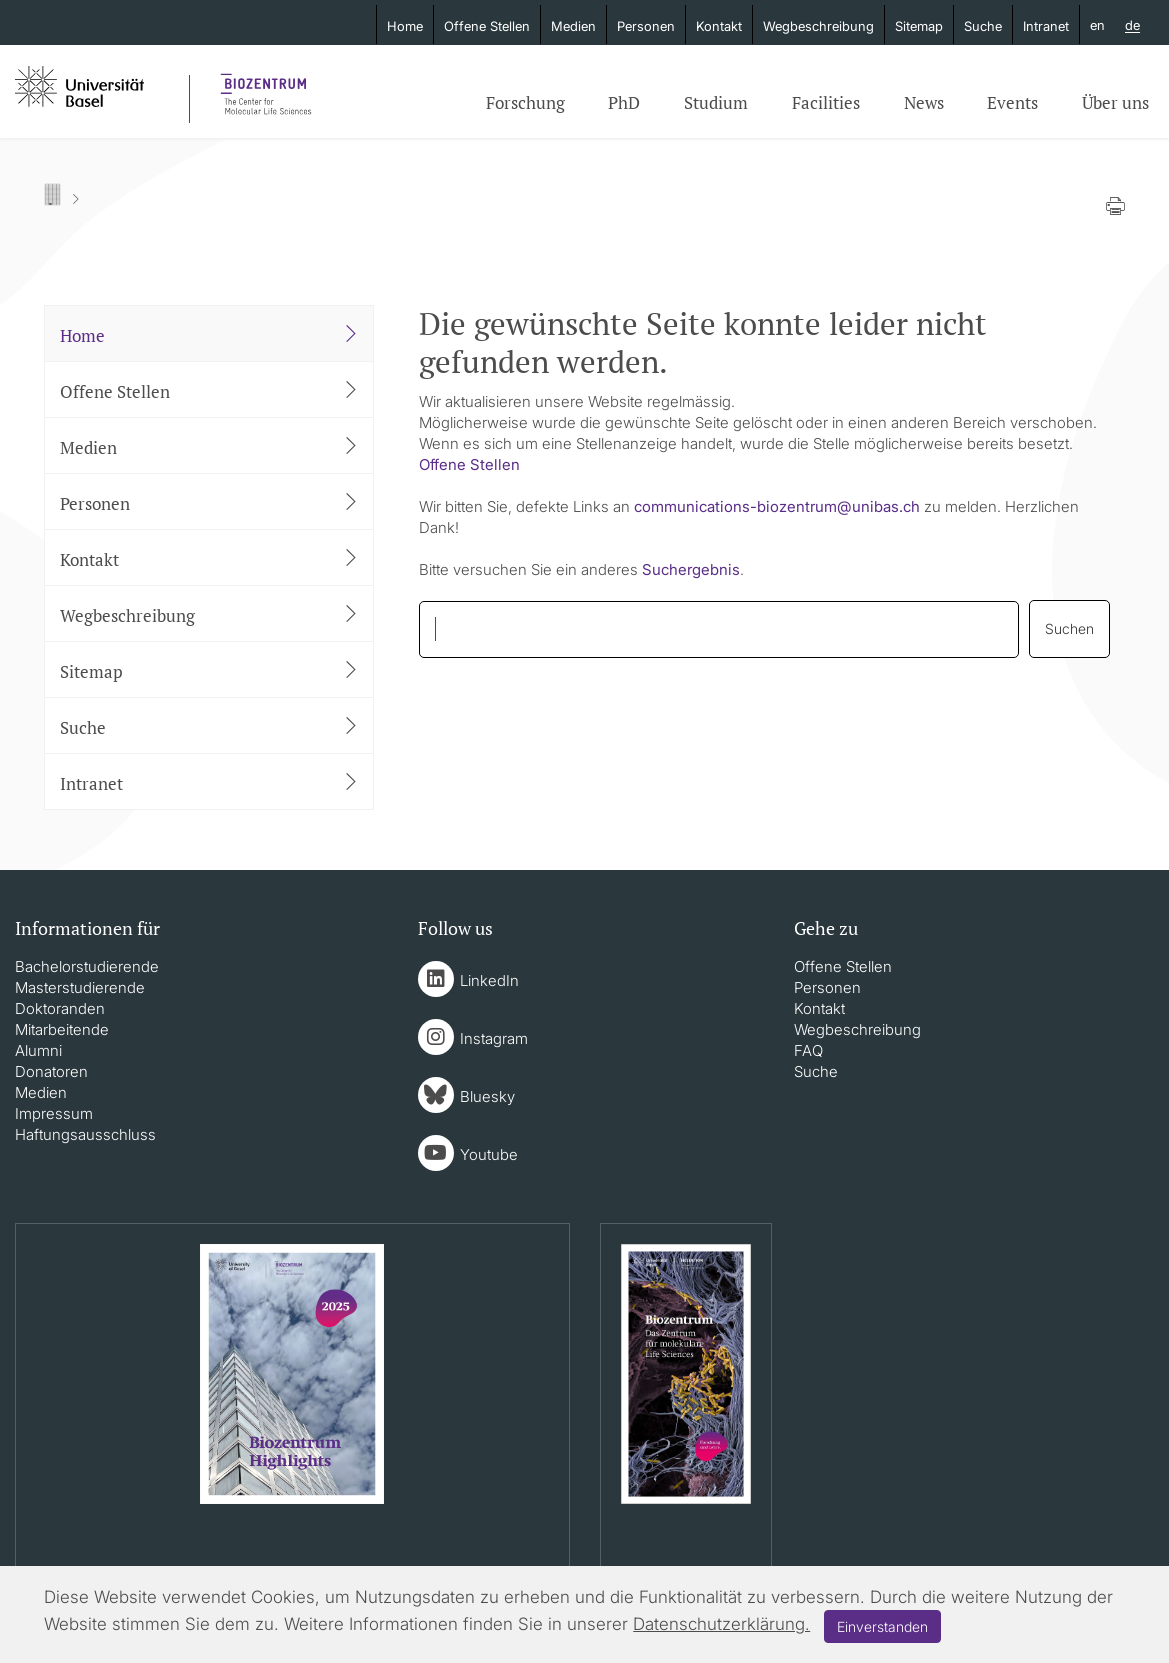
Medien (573, 26)
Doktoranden (60, 1008)
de (1132, 26)
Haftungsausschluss (85, 1134)
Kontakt (719, 26)
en (1097, 25)
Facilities (826, 102)
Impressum (54, 1113)
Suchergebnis (691, 569)
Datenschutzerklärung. (721, 1624)
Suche (983, 26)
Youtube (489, 1154)
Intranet (1046, 26)
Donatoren (51, 1071)
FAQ (808, 1050)
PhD (624, 102)
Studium (716, 102)
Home (405, 26)
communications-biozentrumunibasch (777, 506)
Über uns (1115, 102)
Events (1012, 102)
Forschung (525, 102)
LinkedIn (489, 980)
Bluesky (487, 1096)
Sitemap (919, 26)
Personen (646, 26)
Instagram (494, 1038)
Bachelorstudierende (87, 966)
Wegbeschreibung (818, 26)
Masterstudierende (80, 987)
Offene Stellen (487, 26)
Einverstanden (882, 1626)
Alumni (38, 1050)
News (924, 102)
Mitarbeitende (62, 1029)
